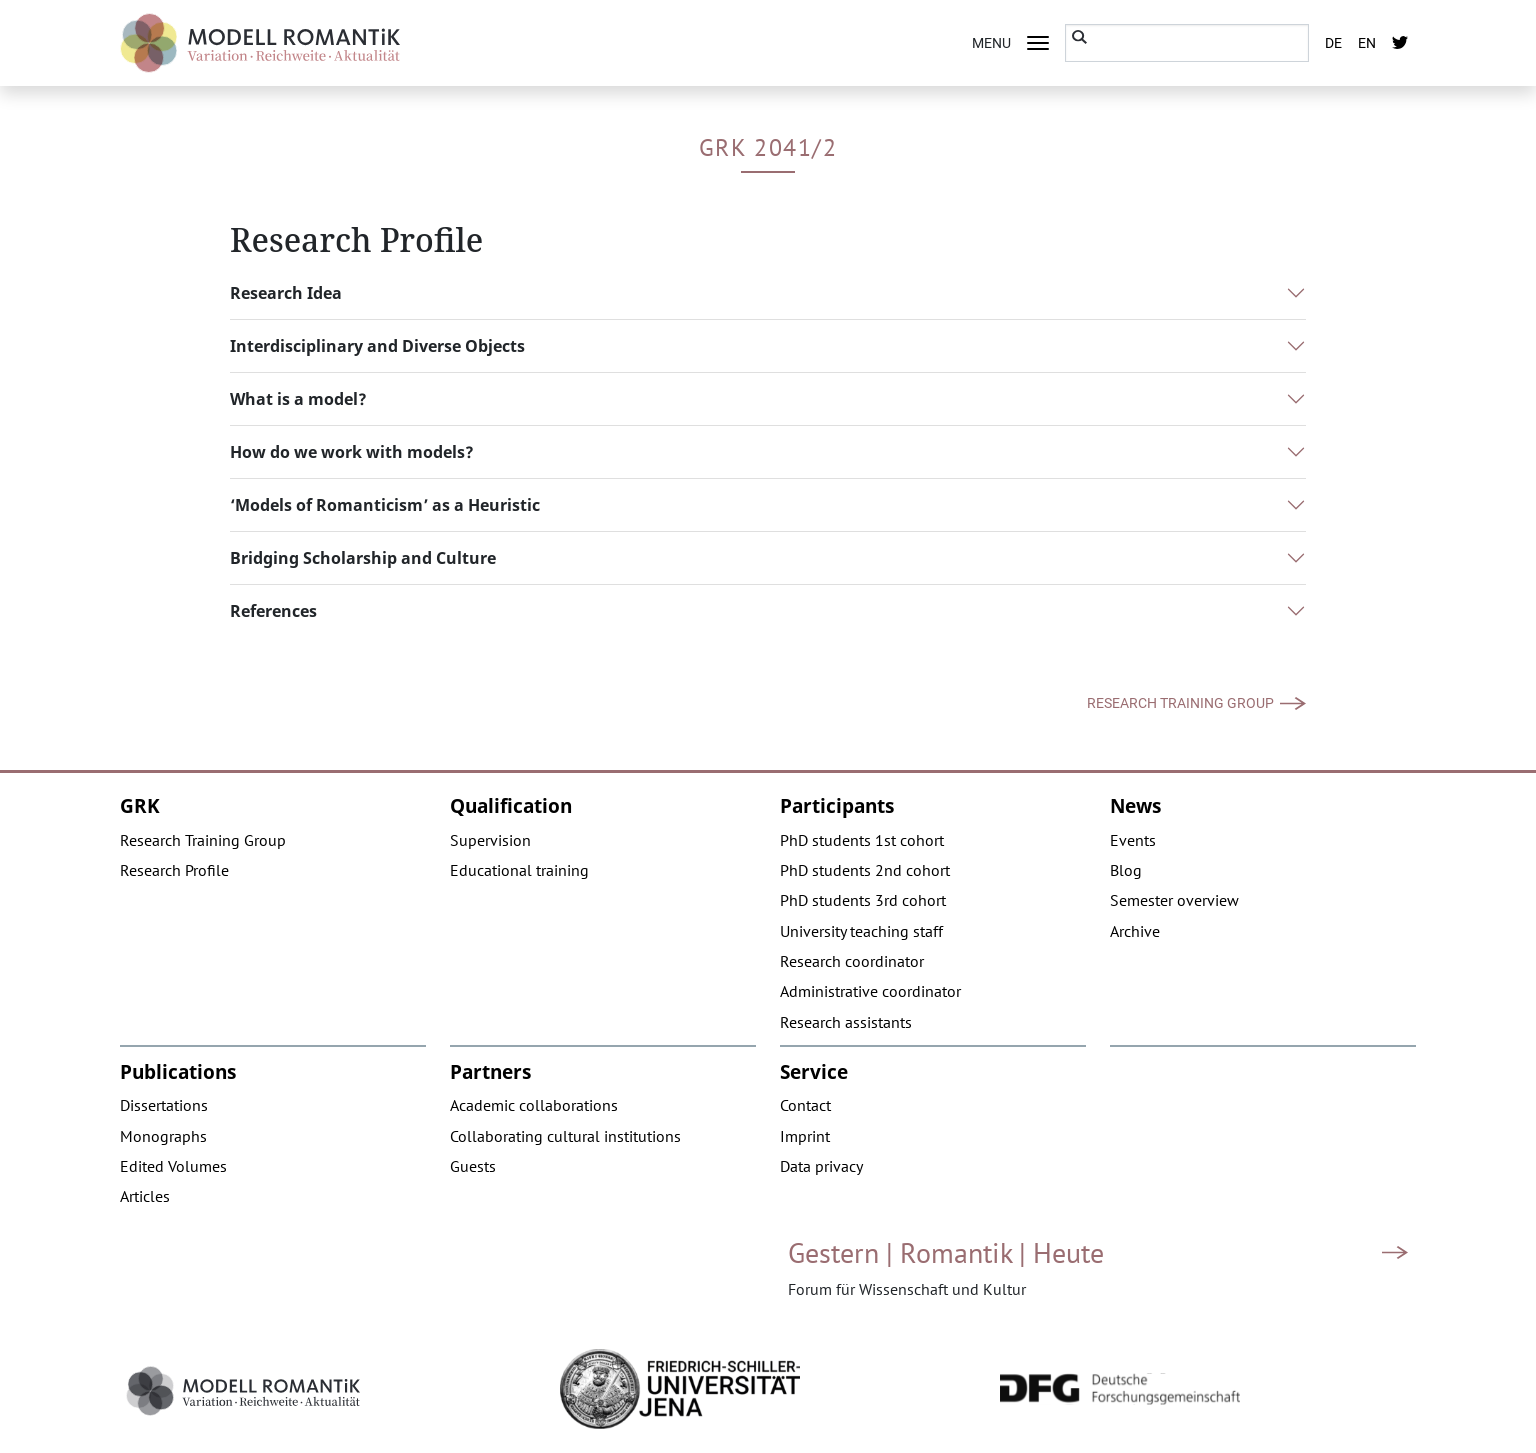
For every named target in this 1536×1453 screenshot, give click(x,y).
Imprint (805, 1136)
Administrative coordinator (870, 991)
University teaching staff (861, 931)
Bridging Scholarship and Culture (363, 558)
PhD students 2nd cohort (865, 870)
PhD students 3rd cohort (863, 900)
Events (1133, 840)
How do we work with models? (352, 452)
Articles (145, 1196)
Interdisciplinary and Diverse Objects (377, 346)
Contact (805, 1105)
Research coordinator (852, 961)
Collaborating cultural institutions (565, 1136)
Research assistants (846, 1022)
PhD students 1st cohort (862, 840)
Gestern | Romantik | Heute (946, 1252)
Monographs (163, 1136)
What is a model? (298, 399)
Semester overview (1174, 900)
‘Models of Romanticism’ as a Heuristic (385, 505)
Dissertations (164, 1105)
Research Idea (286, 293)
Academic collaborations (534, 1105)
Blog (1126, 870)
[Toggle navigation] (1038, 43)
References (273, 611)
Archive (1135, 931)
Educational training (519, 870)
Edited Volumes (173, 1166)
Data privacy (821, 1166)
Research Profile (174, 870)
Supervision (490, 840)
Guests (473, 1166)
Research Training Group (1180, 703)
